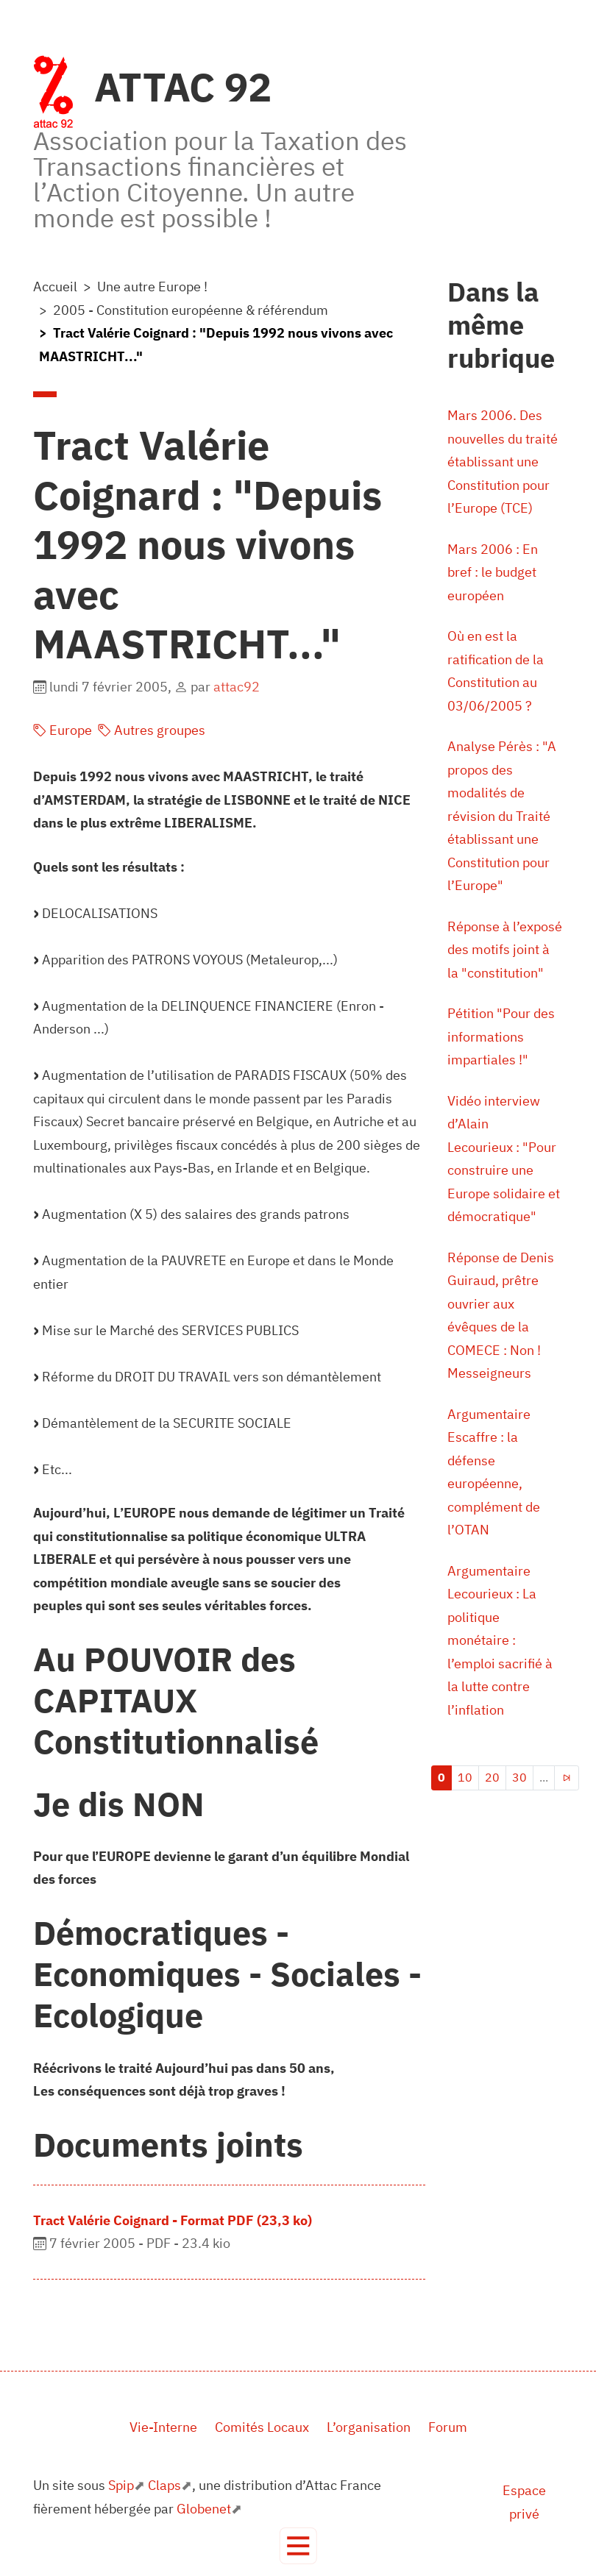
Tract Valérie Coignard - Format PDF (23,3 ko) (172, 2220)
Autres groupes (151, 730)
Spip (121, 2485)
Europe (62, 730)
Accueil (55, 286)
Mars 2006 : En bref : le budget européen (492, 572)
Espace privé (524, 2502)
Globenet (204, 2508)
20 (492, 1777)
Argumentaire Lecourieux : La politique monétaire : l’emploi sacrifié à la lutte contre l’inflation (500, 1640)
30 (519, 1777)
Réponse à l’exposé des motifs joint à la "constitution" (504, 949)
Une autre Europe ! (152, 286)
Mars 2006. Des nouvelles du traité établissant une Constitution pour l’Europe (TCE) (502, 461)
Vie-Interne (163, 2427)
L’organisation (369, 2427)
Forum (447, 2427)
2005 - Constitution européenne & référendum (190, 310)
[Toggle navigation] (298, 2546)
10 (465, 1777)
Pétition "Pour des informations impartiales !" (501, 1036)
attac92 (236, 686)
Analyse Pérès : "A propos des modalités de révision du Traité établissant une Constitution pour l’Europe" (501, 816)
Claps (164, 2485)
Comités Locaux (262, 2427)
